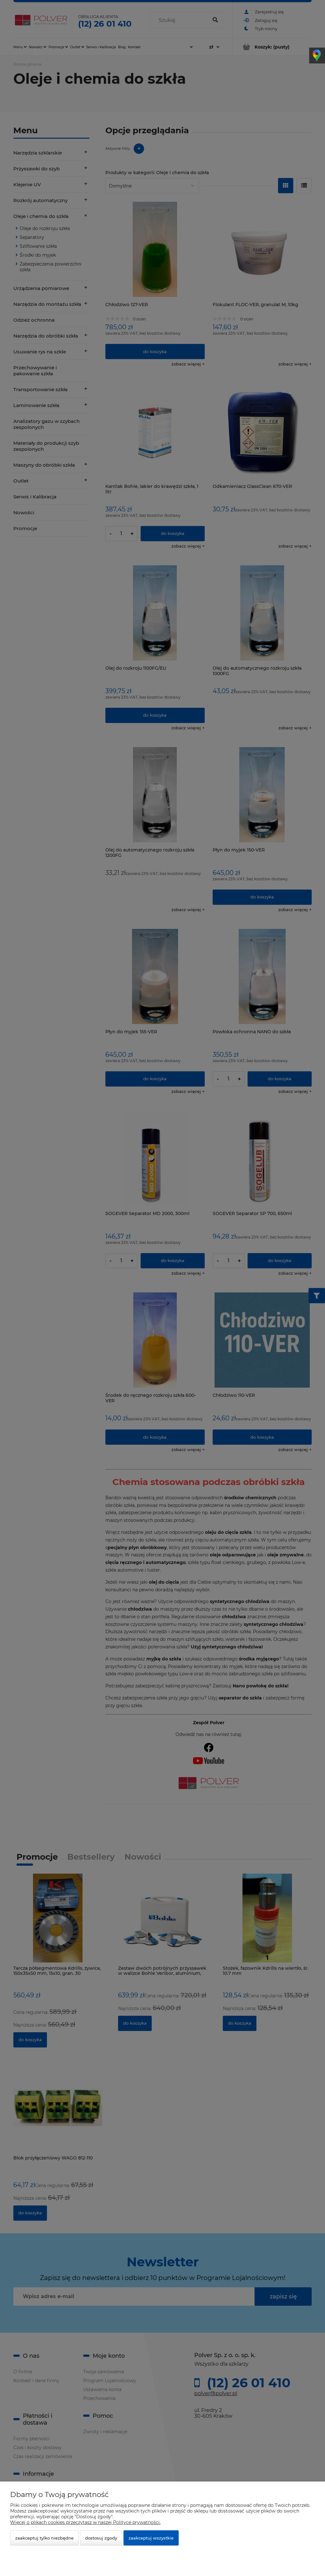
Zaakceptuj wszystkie (151, 2537)
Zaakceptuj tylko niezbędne (44, 2537)
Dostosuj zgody (101, 2537)
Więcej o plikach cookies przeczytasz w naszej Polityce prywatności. (85, 2522)
